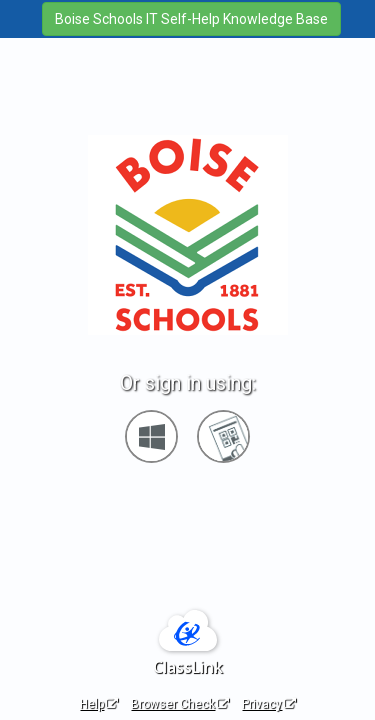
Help (99, 704)
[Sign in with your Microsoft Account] (151, 436)
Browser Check (180, 704)
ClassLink (188, 667)
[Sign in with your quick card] (223, 436)
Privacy (269, 704)
